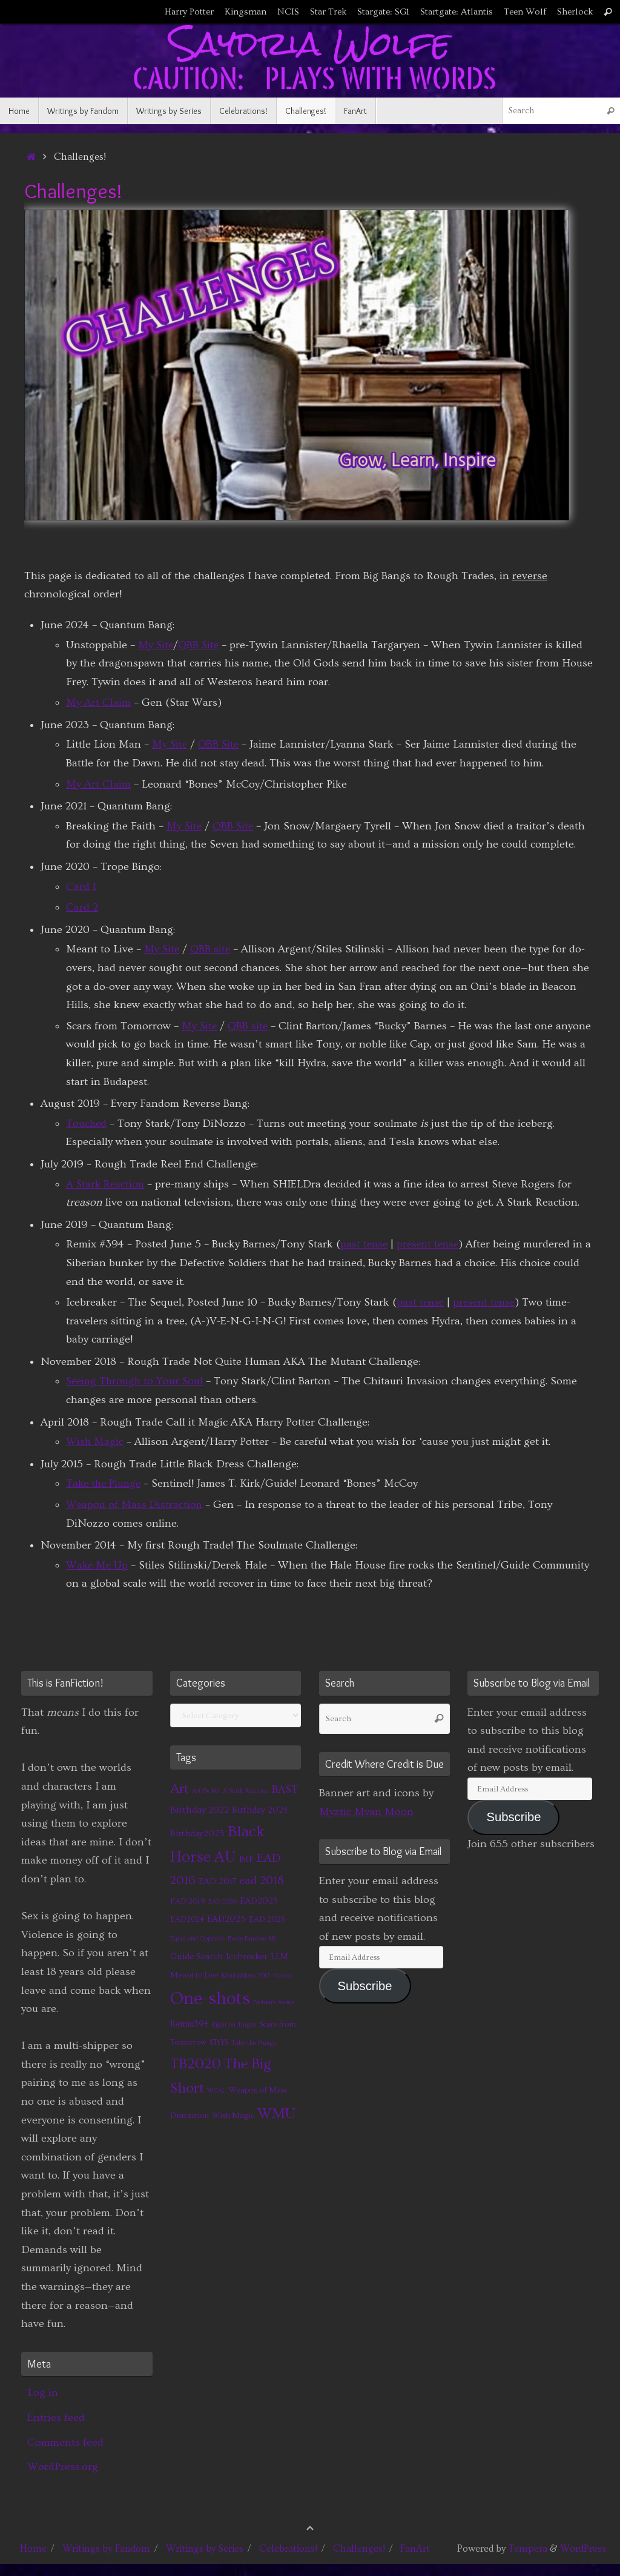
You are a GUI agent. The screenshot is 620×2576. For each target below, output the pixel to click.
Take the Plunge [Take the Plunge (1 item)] (254, 2043)
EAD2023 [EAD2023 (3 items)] (259, 1901)
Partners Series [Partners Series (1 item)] (273, 2002)
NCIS (288, 12)
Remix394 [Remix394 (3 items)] (189, 2024)
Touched (87, 1123)
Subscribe (365, 1986)
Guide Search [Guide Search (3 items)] (196, 1956)
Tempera (528, 2548)
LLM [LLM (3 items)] (279, 1956)
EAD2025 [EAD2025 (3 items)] (226, 1919)
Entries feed (56, 2417)
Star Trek (328, 12)
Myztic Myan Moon (366, 1811)
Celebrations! (288, 2548)
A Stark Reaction (106, 1184)
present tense (431, 1244)
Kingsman (245, 12)
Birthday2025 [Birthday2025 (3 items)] (197, 1833)
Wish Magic (95, 1441)
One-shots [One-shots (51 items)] (210, 1999)
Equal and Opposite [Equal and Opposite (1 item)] (197, 1938)
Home (33, 2548)
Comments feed (65, 2442)
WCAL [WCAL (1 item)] (216, 2090)
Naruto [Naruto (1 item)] (282, 1975)
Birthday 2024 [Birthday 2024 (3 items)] (260, 1810)
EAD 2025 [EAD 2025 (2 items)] (267, 1919)
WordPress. (584, 2548)
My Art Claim (98, 702)
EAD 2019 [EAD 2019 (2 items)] (187, 1901)
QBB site (211, 949)
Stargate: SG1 (383, 12)
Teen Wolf (525, 12)
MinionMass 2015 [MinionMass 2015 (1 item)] (246, 1975)
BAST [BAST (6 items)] (285, 1790)
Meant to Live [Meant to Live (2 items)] (194, 1975)
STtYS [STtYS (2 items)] (218, 2042)
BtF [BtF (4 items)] (246, 1858)
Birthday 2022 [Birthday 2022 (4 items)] (199, 1809)
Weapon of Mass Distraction (135, 1504)
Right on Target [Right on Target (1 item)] (234, 2024)
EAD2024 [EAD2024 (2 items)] (187, 1919)
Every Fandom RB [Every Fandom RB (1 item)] (251, 1938)
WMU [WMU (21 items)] (276, 2113)
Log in (42, 2392)
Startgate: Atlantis (456, 12)
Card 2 (82, 907)
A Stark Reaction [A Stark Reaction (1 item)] (246, 1790)
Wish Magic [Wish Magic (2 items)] (233, 2115)
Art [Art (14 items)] (179, 1788)
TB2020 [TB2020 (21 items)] (195, 2064)
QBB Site (200, 645)
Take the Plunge (105, 1483)
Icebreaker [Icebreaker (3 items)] (247, 1956)
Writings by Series (204, 2548)
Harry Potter (189, 12)
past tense (364, 1244)
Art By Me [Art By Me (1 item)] (206, 1790)
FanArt (415, 2548)
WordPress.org (62, 2466)
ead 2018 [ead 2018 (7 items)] (261, 1880)
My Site (156, 645)
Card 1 (81, 886)
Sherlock (575, 12)
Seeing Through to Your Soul (136, 1381)
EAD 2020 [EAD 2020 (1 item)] (222, 1901)
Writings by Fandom (106, 2548)
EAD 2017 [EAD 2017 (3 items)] (217, 1881)
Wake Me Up (98, 1565)
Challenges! (359, 2548)
